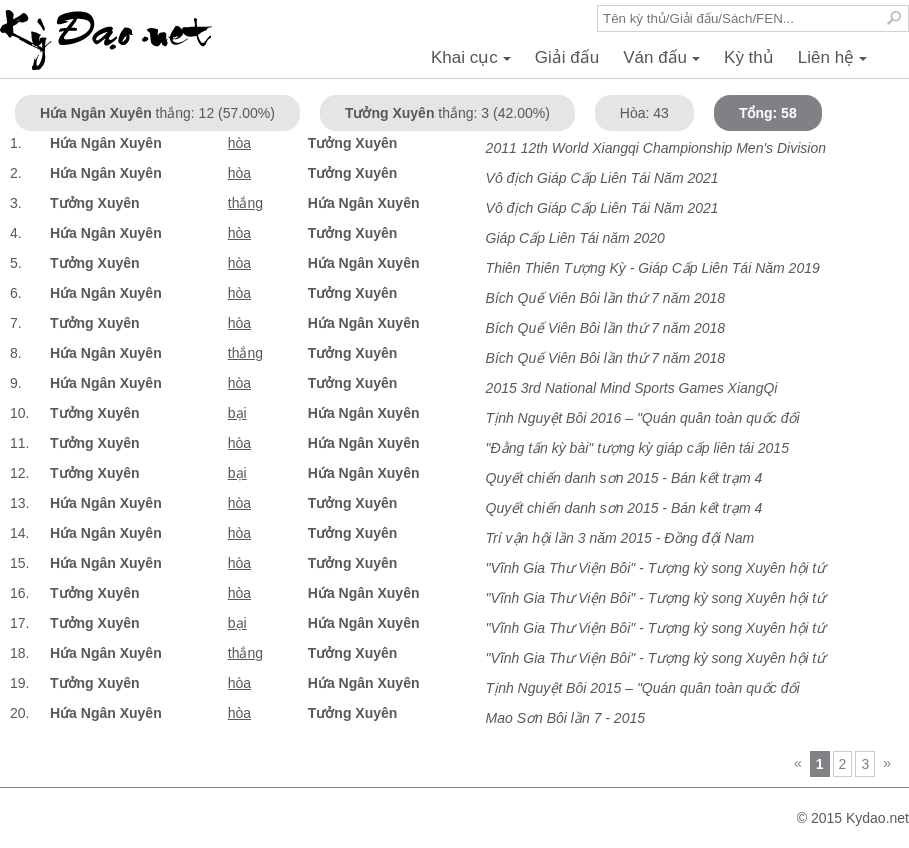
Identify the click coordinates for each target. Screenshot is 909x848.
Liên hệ (835, 63)
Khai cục (474, 63)
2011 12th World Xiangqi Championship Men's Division (656, 148)
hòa (239, 143)
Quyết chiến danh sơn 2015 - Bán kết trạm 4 (624, 478)
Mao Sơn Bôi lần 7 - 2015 (565, 718)
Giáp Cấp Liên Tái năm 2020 (575, 238)
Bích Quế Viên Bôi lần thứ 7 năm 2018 (606, 298)
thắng (245, 203)
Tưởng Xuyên (353, 143)
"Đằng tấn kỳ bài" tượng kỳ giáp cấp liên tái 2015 (637, 448)
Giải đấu (567, 57)
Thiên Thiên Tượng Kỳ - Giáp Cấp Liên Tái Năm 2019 (653, 268)
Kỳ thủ (749, 57)
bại (237, 413)
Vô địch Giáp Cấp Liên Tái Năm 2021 (602, 178)
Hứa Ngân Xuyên (106, 143)
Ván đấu (664, 63)
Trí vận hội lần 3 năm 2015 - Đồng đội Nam (620, 538)
